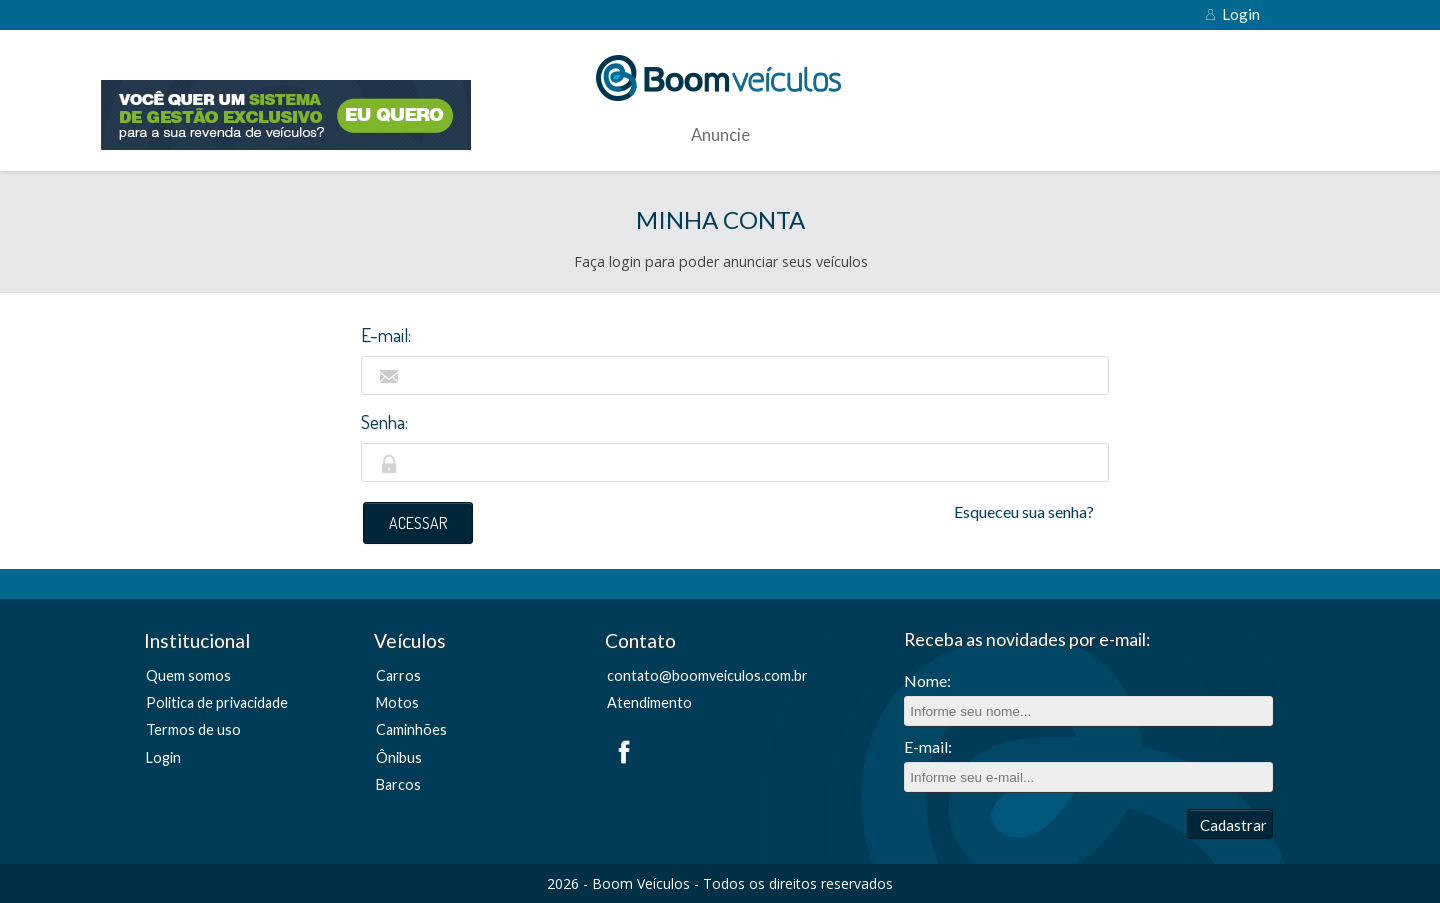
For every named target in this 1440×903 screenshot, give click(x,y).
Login (1241, 14)
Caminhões (411, 729)
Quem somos (188, 675)
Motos (397, 702)
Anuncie (720, 135)
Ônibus (399, 757)
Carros (398, 675)
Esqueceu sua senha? (1024, 511)
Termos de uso (193, 729)
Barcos (398, 784)
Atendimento (649, 702)
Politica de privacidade (217, 702)
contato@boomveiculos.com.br (707, 675)
